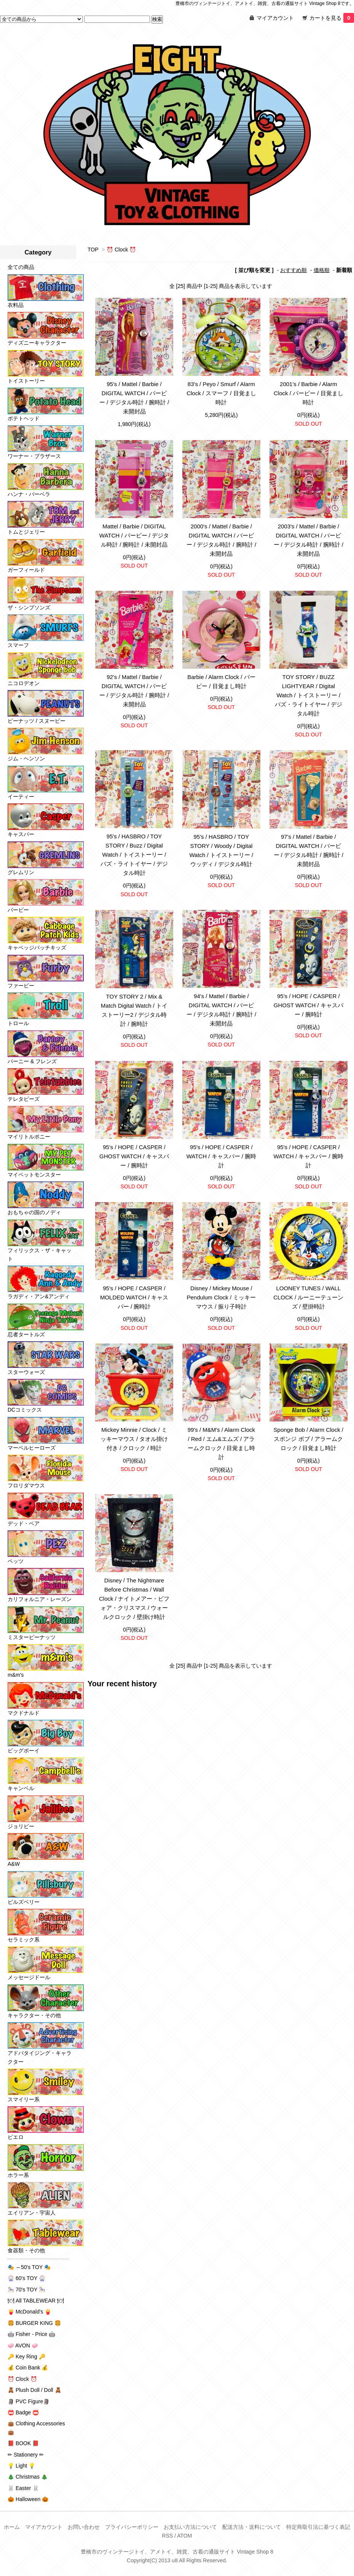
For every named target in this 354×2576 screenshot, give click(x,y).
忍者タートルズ (26, 1334)
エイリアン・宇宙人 (32, 2213)
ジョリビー (21, 1826)
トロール (18, 1023)
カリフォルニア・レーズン (40, 1599)
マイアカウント (275, 18)
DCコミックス (25, 1410)
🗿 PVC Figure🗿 (28, 2401)
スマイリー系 (24, 2099)
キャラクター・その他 (34, 2015)
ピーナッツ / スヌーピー (36, 721)
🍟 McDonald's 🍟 (29, 2312)
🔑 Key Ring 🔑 (26, 2356)
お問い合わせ (84, 2527)
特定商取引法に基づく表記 (318, 2527)
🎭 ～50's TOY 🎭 (29, 2267)
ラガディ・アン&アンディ (39, 1296)
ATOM (184, 2536)
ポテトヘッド (24, 418)
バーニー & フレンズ (32, 1061)
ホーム (12, 2527)
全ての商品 (21, 267)
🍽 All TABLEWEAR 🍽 (36, 2301)
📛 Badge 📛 (23, 2412)
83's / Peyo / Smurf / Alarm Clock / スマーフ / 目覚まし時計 (221, 393)
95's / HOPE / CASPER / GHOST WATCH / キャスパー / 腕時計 (308, 1005)
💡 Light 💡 (21, 2466)
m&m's (16, 1675)
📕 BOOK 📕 (23, 2443)
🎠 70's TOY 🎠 (26, 2290)
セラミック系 (24, 1940)
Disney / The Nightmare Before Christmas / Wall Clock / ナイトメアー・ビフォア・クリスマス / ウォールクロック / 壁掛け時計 (134, 1598)
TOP (93, 249)
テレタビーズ (24, 1099)
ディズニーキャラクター (37, 343)
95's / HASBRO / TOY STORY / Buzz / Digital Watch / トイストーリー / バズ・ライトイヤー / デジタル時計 (134, 854)
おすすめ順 (293, 270)
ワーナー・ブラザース (34, 456)
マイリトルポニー (29, 1137)
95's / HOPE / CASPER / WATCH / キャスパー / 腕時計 (221, 1156)
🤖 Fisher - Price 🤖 (31, 2334)
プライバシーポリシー (131, 2527)
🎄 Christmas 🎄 (28, 2477)
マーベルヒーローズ (32, 1448)
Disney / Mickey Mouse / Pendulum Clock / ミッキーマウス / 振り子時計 (221, 1297)
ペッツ (16, 1561)
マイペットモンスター (34, 1175)
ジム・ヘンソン (26, 758)
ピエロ (16, 2137)
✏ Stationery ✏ (26, 2455)
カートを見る (331, 18)
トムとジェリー (26, 532)
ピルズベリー (24, 1902)
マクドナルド (24, 1713)
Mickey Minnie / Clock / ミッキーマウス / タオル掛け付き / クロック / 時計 (134, 1438)
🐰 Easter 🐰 (23, 2488)
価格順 (322, 270)
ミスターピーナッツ (32, 1637)
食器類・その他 (26, 2250)
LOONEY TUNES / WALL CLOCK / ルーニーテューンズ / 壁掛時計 (308, 1297)
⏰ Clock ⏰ (121, 249)
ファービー (21, 986)
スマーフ (18, 645)
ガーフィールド (26, 570)
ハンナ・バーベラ (29, 494)
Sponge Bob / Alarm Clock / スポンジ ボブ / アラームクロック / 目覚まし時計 (308, 1438)
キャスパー (21, 834)
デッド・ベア (24, 1523)
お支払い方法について (190, 2527)
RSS (167, 2536)
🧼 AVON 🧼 (23, 2345)
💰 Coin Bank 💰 (28, 2368)
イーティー (21, 796)
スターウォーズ (26, 1372)
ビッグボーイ (24, 1751)
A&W (14, 1864)
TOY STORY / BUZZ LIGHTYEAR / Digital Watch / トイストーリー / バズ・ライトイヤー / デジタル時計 (309, 695)
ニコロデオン (24, 683)
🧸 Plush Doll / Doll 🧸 (34, 2390)
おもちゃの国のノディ (34, 1212)
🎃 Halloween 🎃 (28, 2499)
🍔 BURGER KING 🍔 (34, 2323)
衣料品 (16, 305)
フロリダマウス (26, 1485)
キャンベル (21, 1788)
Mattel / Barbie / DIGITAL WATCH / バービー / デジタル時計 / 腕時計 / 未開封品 (134, 535)
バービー (18, 910)
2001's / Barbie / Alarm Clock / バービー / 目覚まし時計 (308, 393)
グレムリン (21, 872)
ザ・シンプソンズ (29, 607)
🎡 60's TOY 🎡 (26, 2278)
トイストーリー (26, 381)
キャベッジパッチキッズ (37, 948)
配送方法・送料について (251, 2527)
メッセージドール (29, 1977)
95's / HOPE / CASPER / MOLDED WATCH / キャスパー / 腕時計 (134, 1297)
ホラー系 (18, 2175)
